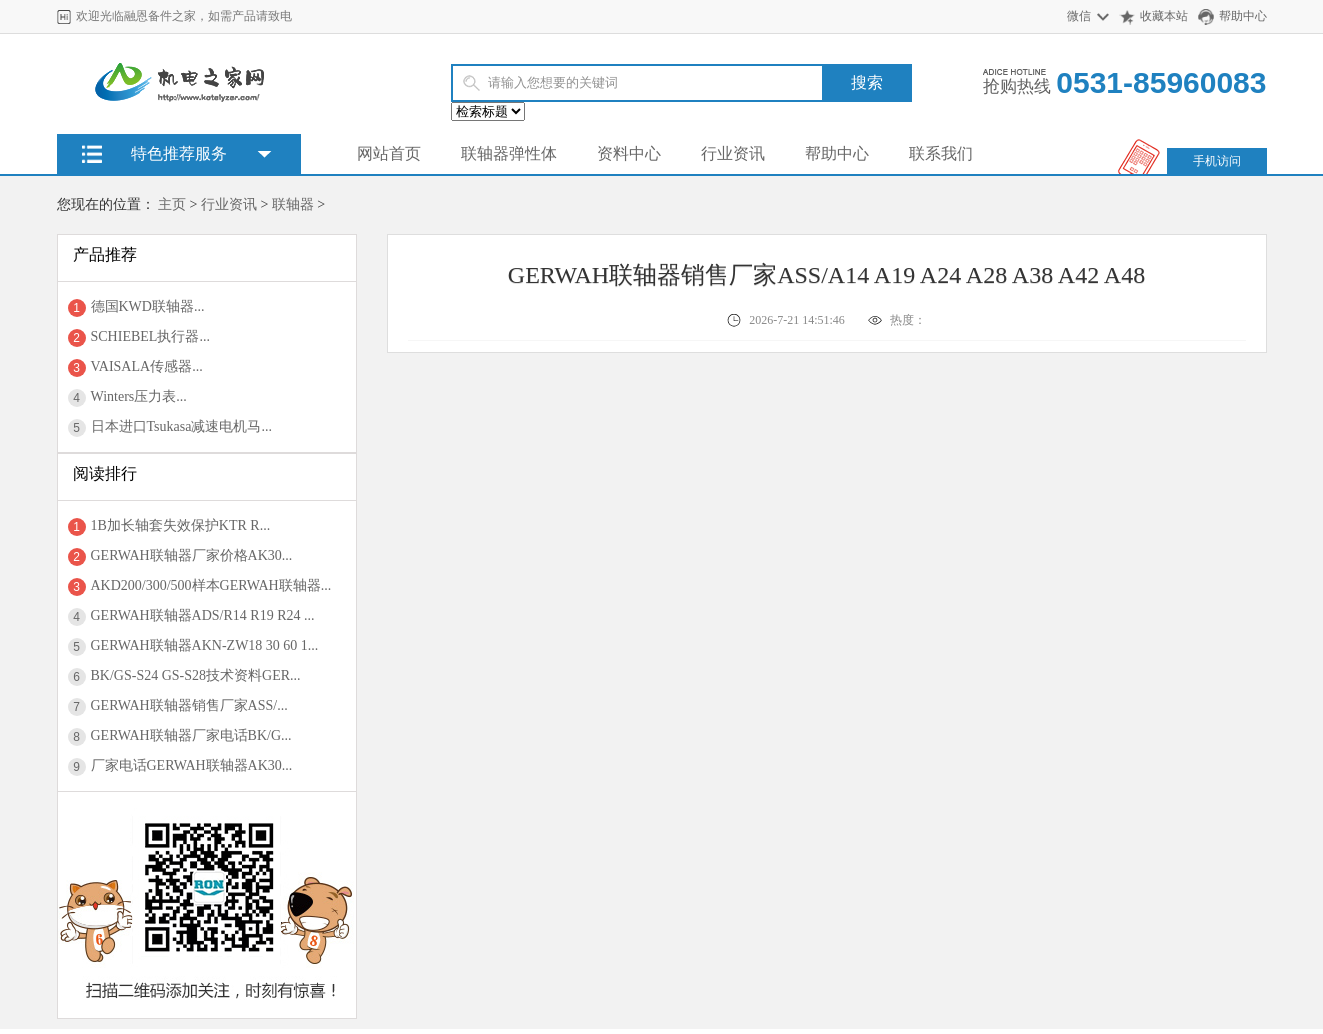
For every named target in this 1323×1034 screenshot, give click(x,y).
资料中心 (629, 153)
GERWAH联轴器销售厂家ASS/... (189, 705)
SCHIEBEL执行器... (150, 336)
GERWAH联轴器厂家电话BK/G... (191, 735)
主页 (172, 204)
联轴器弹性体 (509, 153)
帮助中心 (1243, 16)
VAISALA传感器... (147, 366)
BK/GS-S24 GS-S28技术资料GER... (196, 675)
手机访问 (1217, 161)
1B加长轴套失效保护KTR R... (181, 525)
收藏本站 (1164, 16)
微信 (1079, 16)
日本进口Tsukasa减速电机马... (181, 426)
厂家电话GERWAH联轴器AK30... (192, 765)
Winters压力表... (139, 396)
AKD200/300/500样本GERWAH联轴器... (211, 585)
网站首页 (389, 153)
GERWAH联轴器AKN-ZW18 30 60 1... (205, 645)
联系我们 (941, 153)
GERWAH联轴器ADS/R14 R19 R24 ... (203, 615)
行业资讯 (733, 153)
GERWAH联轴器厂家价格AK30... (192, 555)
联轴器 (293, 204)
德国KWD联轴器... (148, 306)
